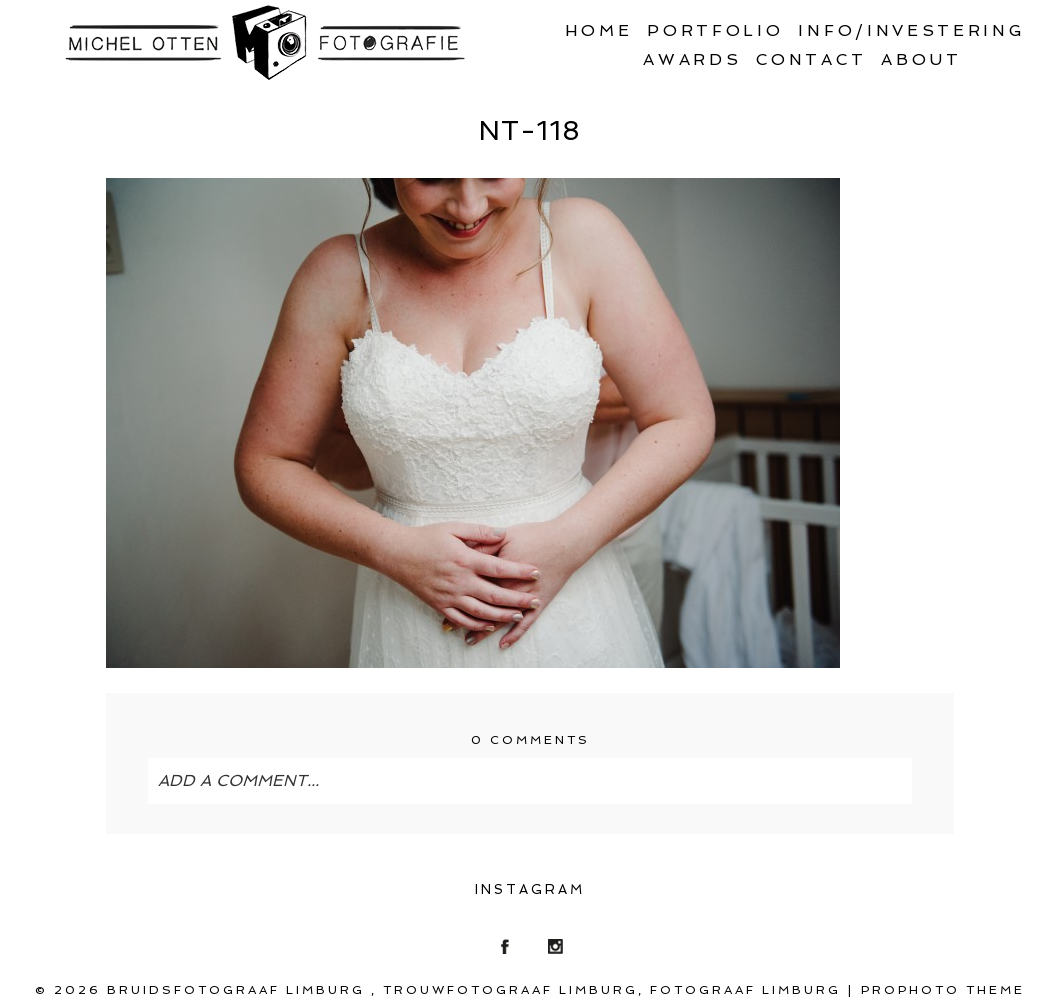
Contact (811, 59)
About (921, 59)
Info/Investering (911, 30)
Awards (692, 59)
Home (599, 30)
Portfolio (715, 30)
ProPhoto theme (943, 990)
